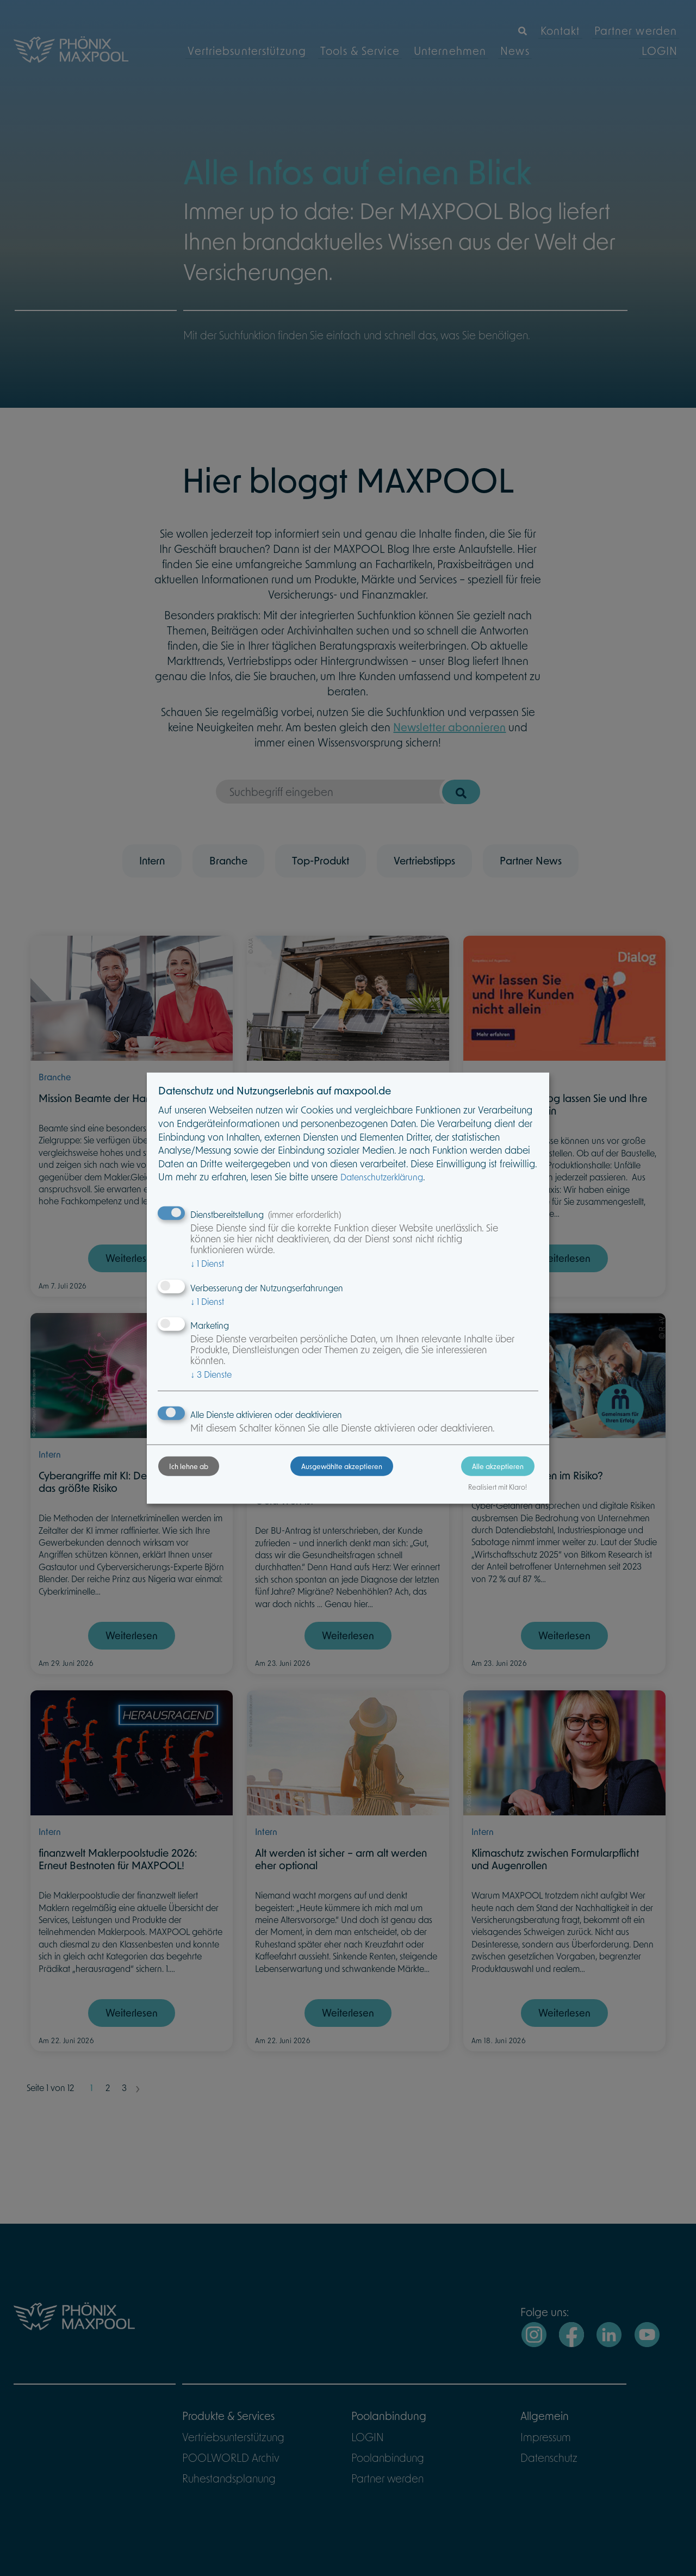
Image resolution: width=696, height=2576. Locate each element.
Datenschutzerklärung (409, 1178)
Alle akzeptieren (470, 1478)
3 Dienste (238, 1375)
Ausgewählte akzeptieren (341, 1478)
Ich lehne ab (215, 1478)
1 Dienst (234, 1264)
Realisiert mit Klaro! (470, 1499)
